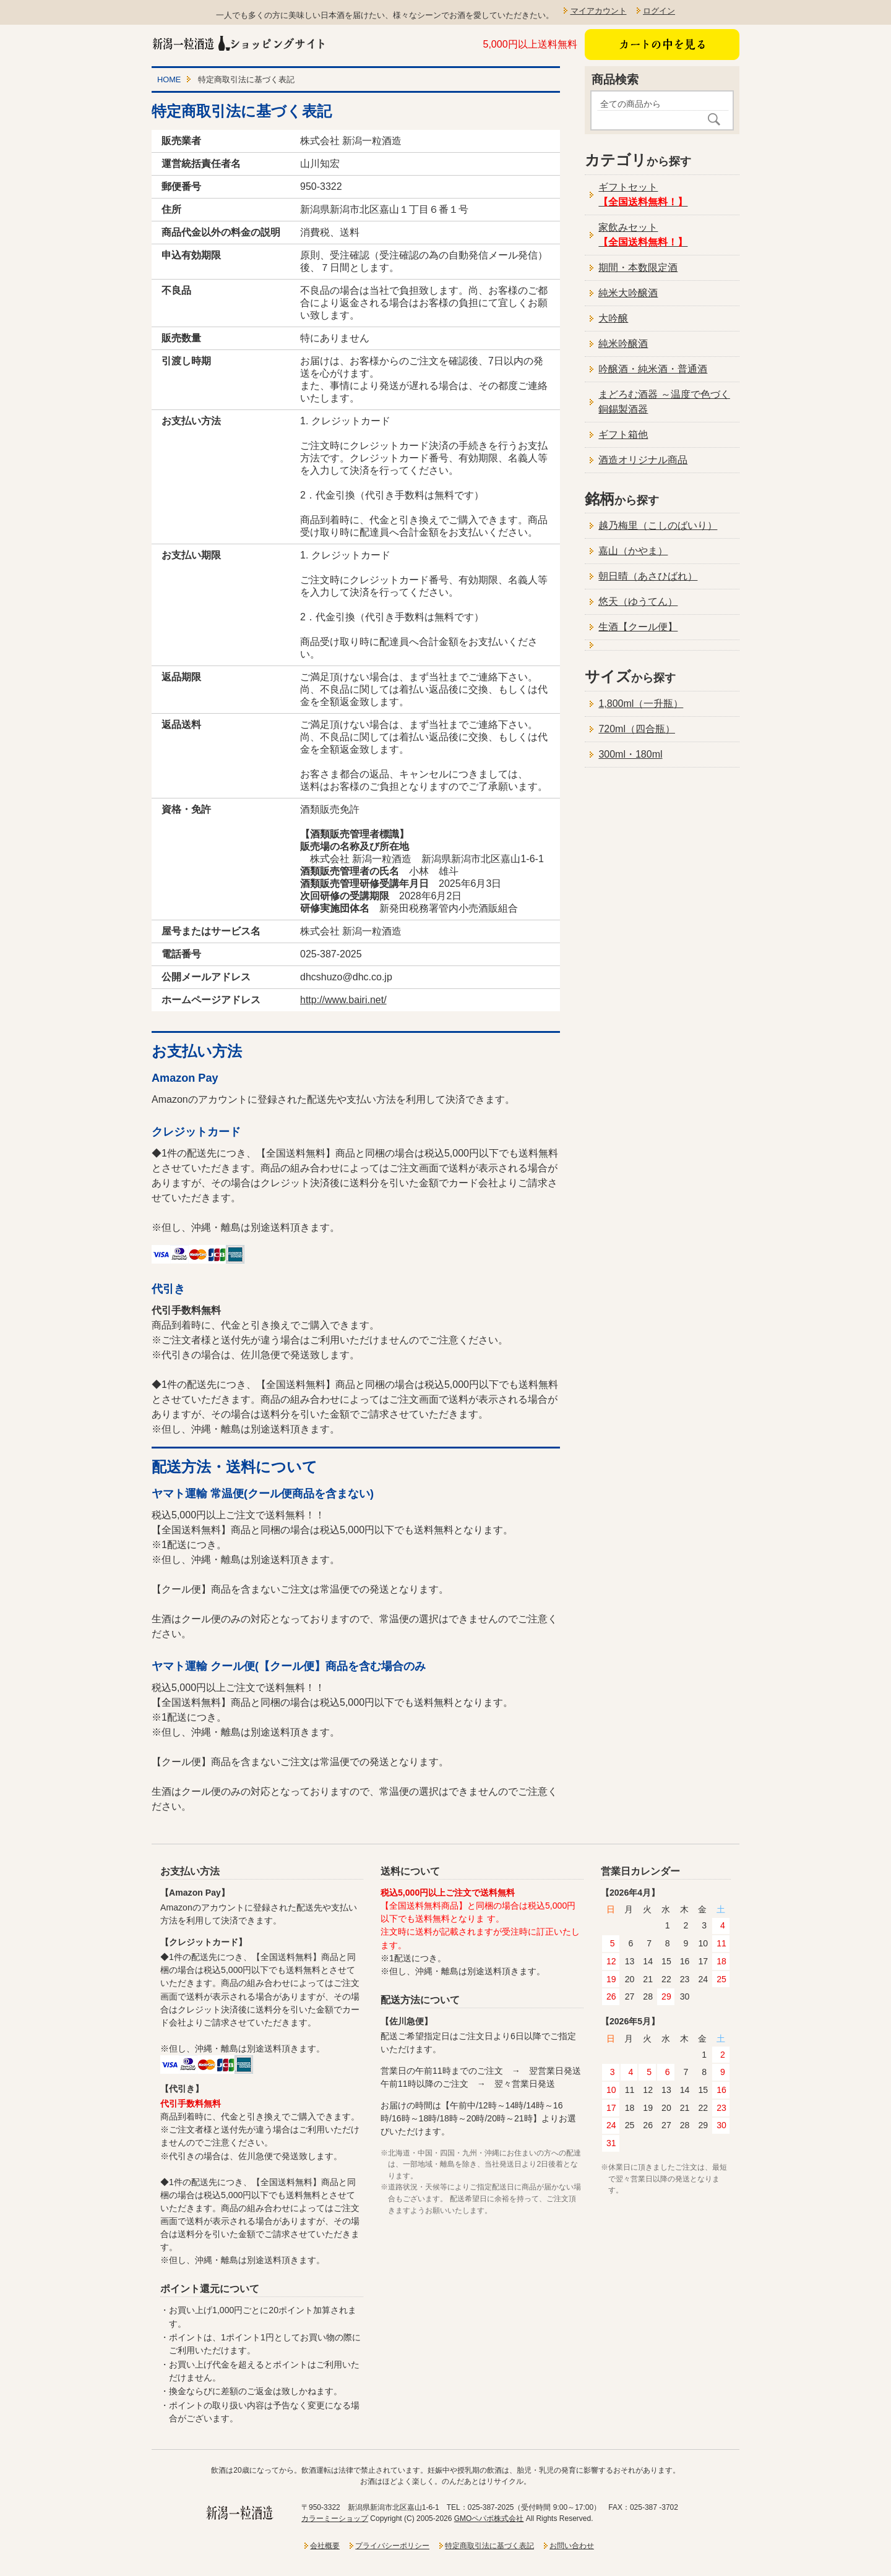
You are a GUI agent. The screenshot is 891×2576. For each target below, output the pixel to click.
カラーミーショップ (334, 2518)
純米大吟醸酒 (628, 293)
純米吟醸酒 (623, 343)
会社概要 (325, 2545)
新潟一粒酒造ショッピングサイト (240, 43)
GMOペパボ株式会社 (489, 2518)
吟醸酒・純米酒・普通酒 (652, 369)
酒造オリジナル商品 (642, 460)
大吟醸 (613, 318)
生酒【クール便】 (638, 627)
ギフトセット (642, 194)
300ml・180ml (630, 754)
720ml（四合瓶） (636, 729)
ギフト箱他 (623, 434)
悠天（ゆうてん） (638, 601)
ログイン (659, 10)
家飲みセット (642, 234)
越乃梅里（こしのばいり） (657, 525)
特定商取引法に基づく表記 (489, 2545)
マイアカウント (598, 10)
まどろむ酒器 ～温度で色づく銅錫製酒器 (664, 401)
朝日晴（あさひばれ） (647, 576)
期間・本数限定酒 (638, 267)
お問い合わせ (571, 2545)
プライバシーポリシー (392, 2545)
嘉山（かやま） (633, 551)
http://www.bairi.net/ (343, 1000)
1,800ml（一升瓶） (640, 703)
